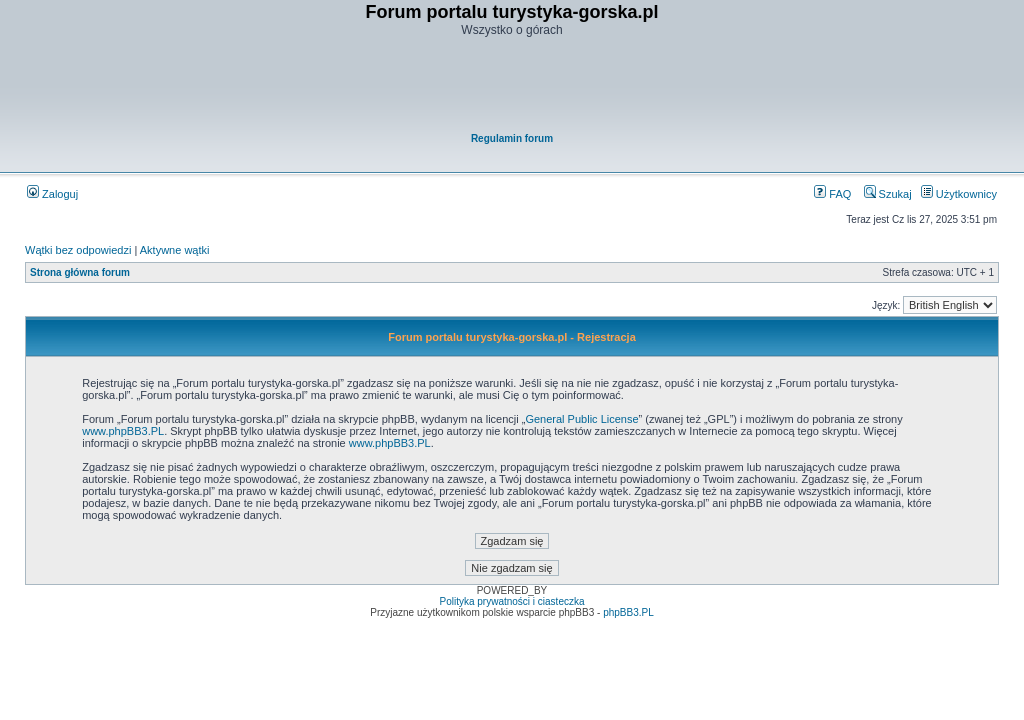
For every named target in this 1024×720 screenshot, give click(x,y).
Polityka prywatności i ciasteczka (511, 601)
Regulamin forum (512, 138)
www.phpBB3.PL (123, 431)
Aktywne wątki (175, 250)
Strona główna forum (80, 272)
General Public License (581, 419)
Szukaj (888, 194)
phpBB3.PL (628, 612)
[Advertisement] (513, 86)
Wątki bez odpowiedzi (78, 250)
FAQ (832, 194)
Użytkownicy (959, 194)
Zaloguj (52, 194)
